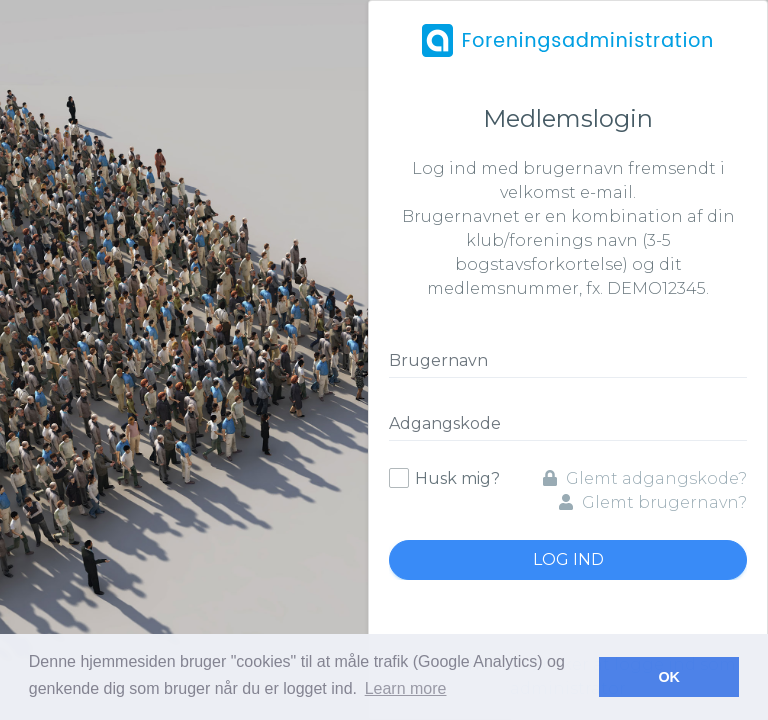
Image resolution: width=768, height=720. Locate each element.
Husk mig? (457, 478)
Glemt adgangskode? (645, 478)
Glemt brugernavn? (653, 502)
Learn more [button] (406, 688)
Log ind (568, 559)
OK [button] (669, 677)
